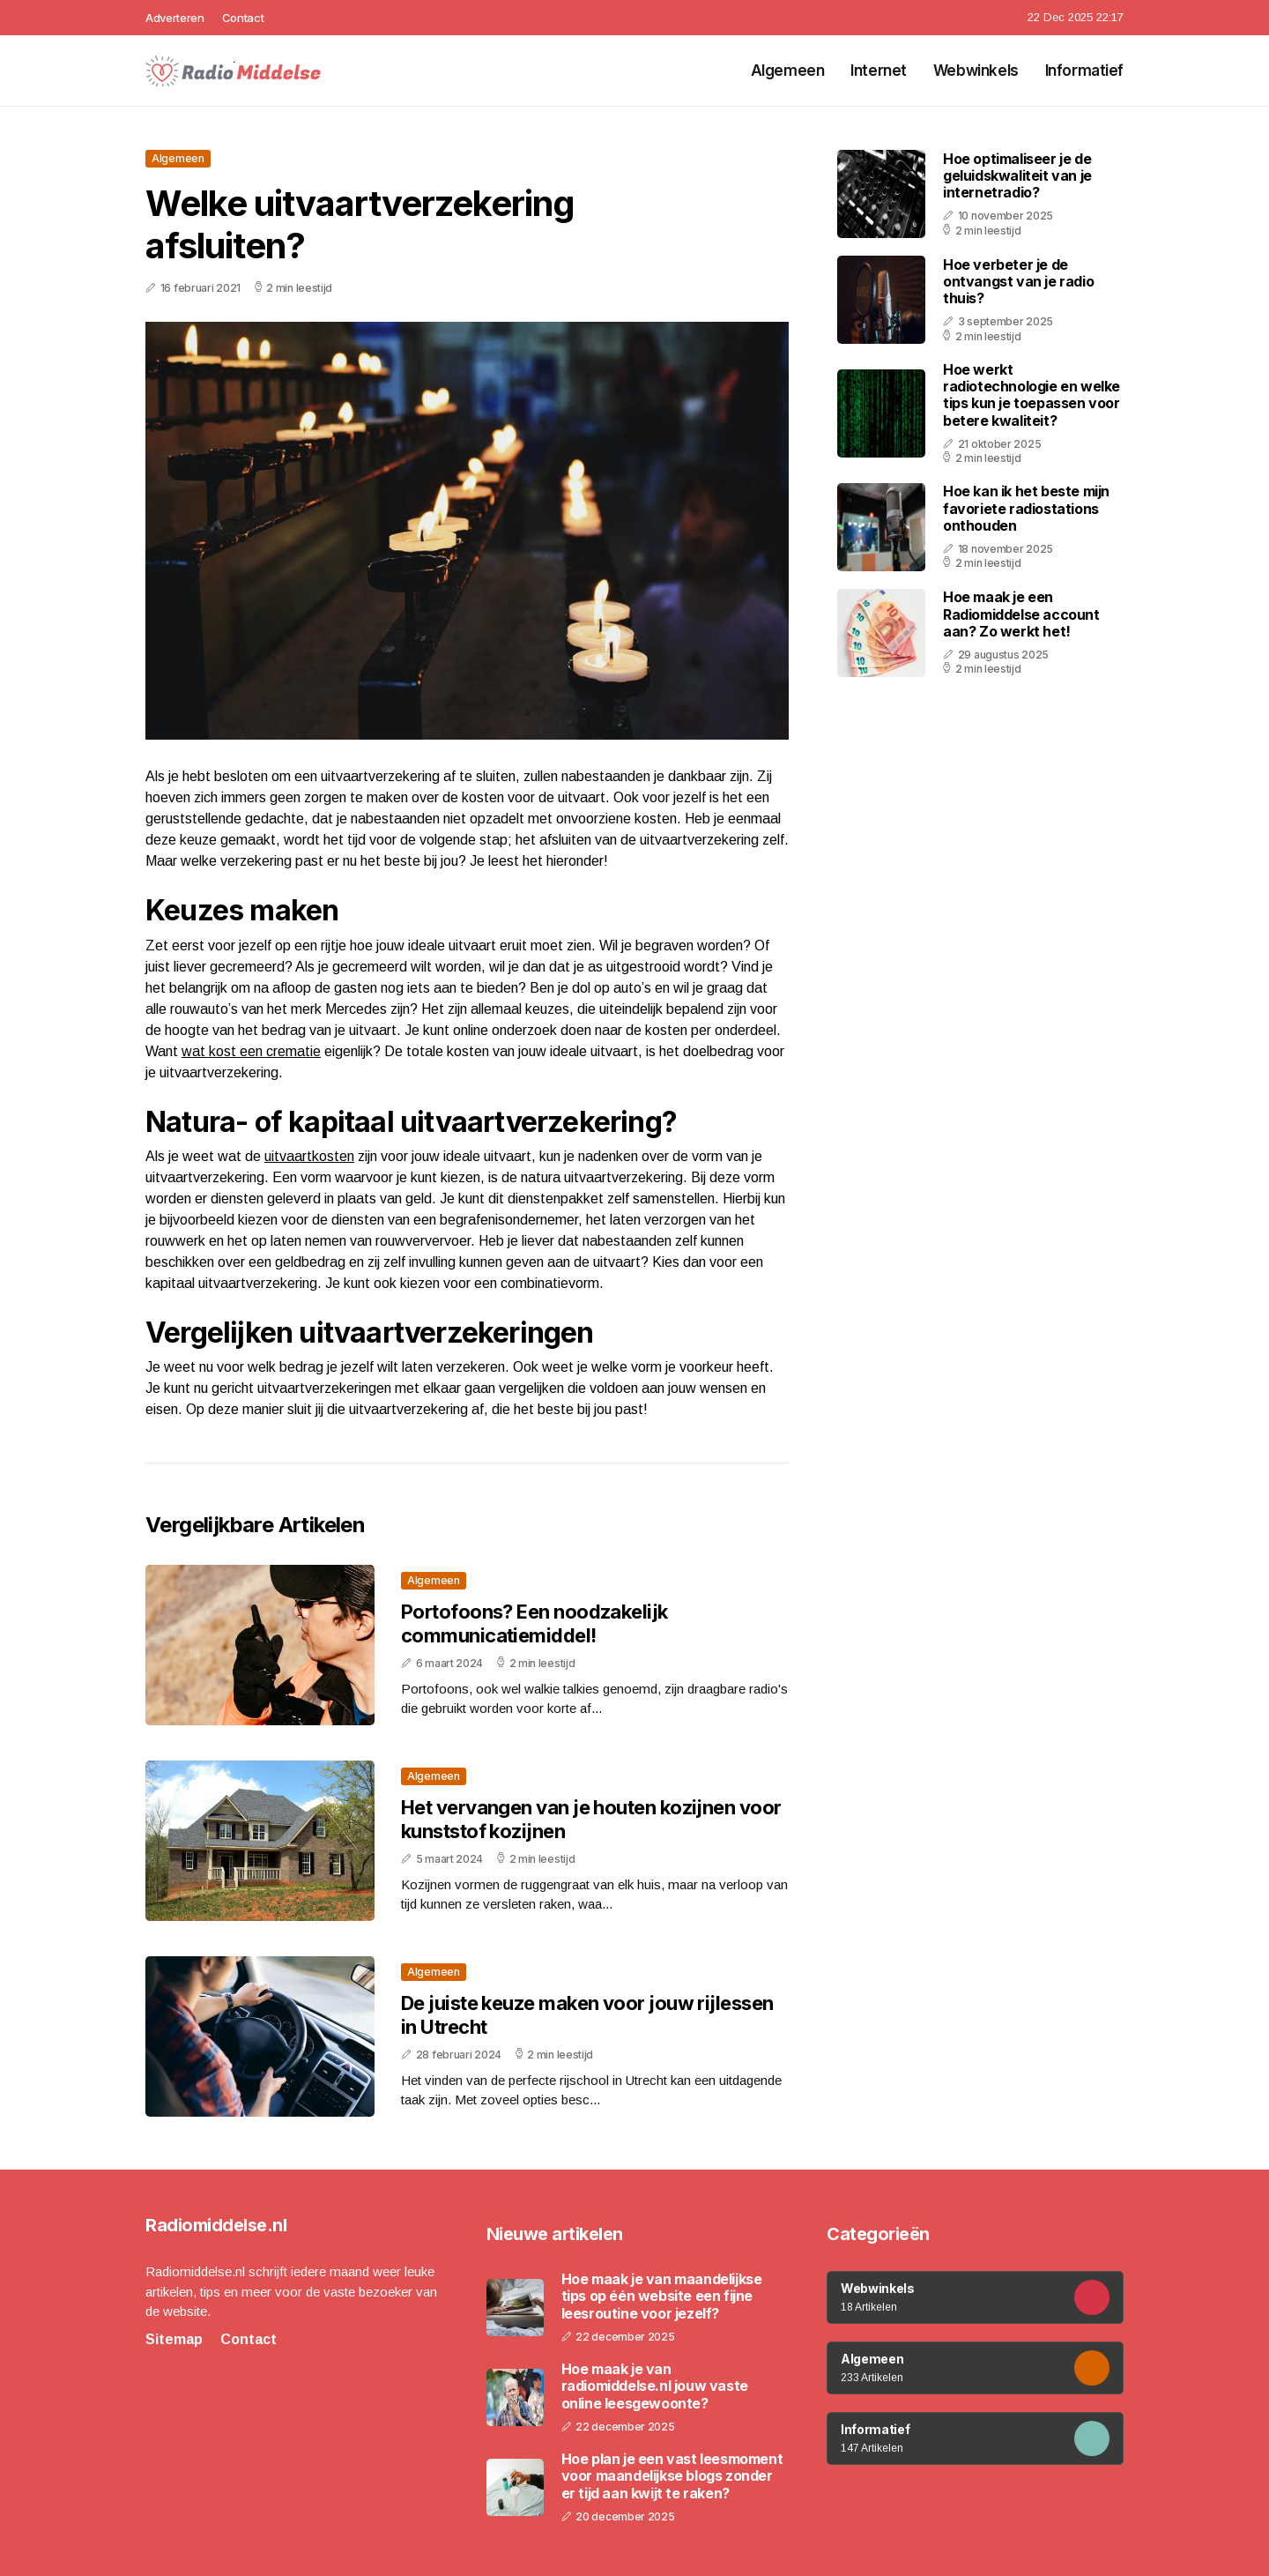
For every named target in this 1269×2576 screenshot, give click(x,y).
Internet (878, 70)
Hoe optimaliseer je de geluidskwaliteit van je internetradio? (1017, 175)
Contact (243, 18)
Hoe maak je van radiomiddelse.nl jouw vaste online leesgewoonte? (654, 2386)
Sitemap (174, 2339)
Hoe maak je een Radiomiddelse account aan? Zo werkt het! (1021, 613)
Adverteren (174, 18)
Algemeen (788, 70)
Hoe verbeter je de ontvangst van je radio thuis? (1018, 281)
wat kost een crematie (251, 1051)
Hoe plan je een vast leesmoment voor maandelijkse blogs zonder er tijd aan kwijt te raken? (672, 2476)
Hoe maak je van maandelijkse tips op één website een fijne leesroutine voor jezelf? (661, 2296)
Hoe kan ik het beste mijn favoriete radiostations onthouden (1026, 507)
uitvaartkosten (309, 1156)
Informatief (1084, 70)
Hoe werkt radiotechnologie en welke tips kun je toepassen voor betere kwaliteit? (1031, 395)
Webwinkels (976, 70)
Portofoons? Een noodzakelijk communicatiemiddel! (534, 1623)
